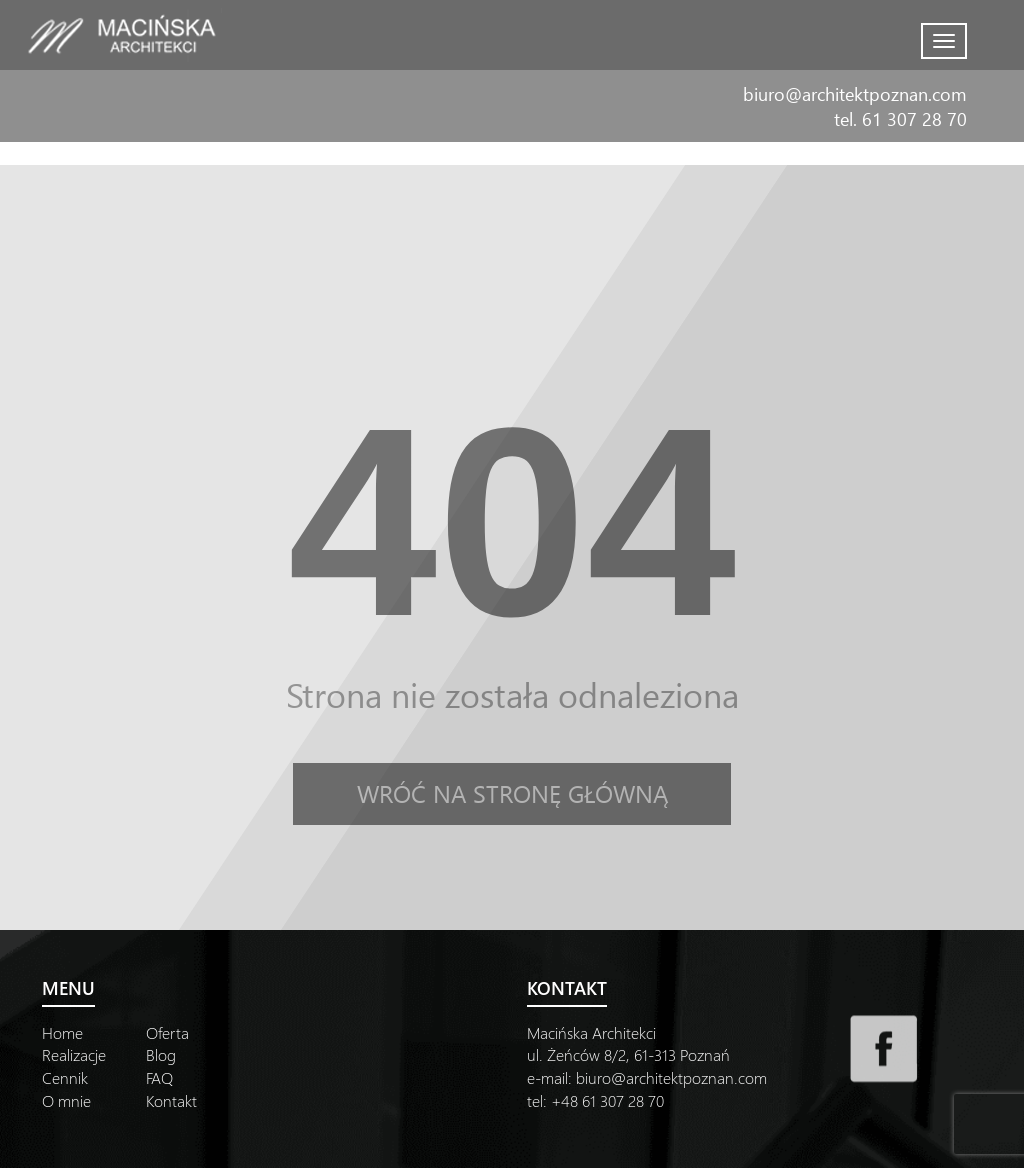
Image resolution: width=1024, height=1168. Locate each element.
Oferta (167, 1032)
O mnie (66, 1100)
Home (62, 1032)
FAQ (159, 1077)
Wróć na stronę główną (512, 793)
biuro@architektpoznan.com (855, 93)
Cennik (65, 1077)
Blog (161, 1054)
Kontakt (171, 1100)
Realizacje (74, 1054)
